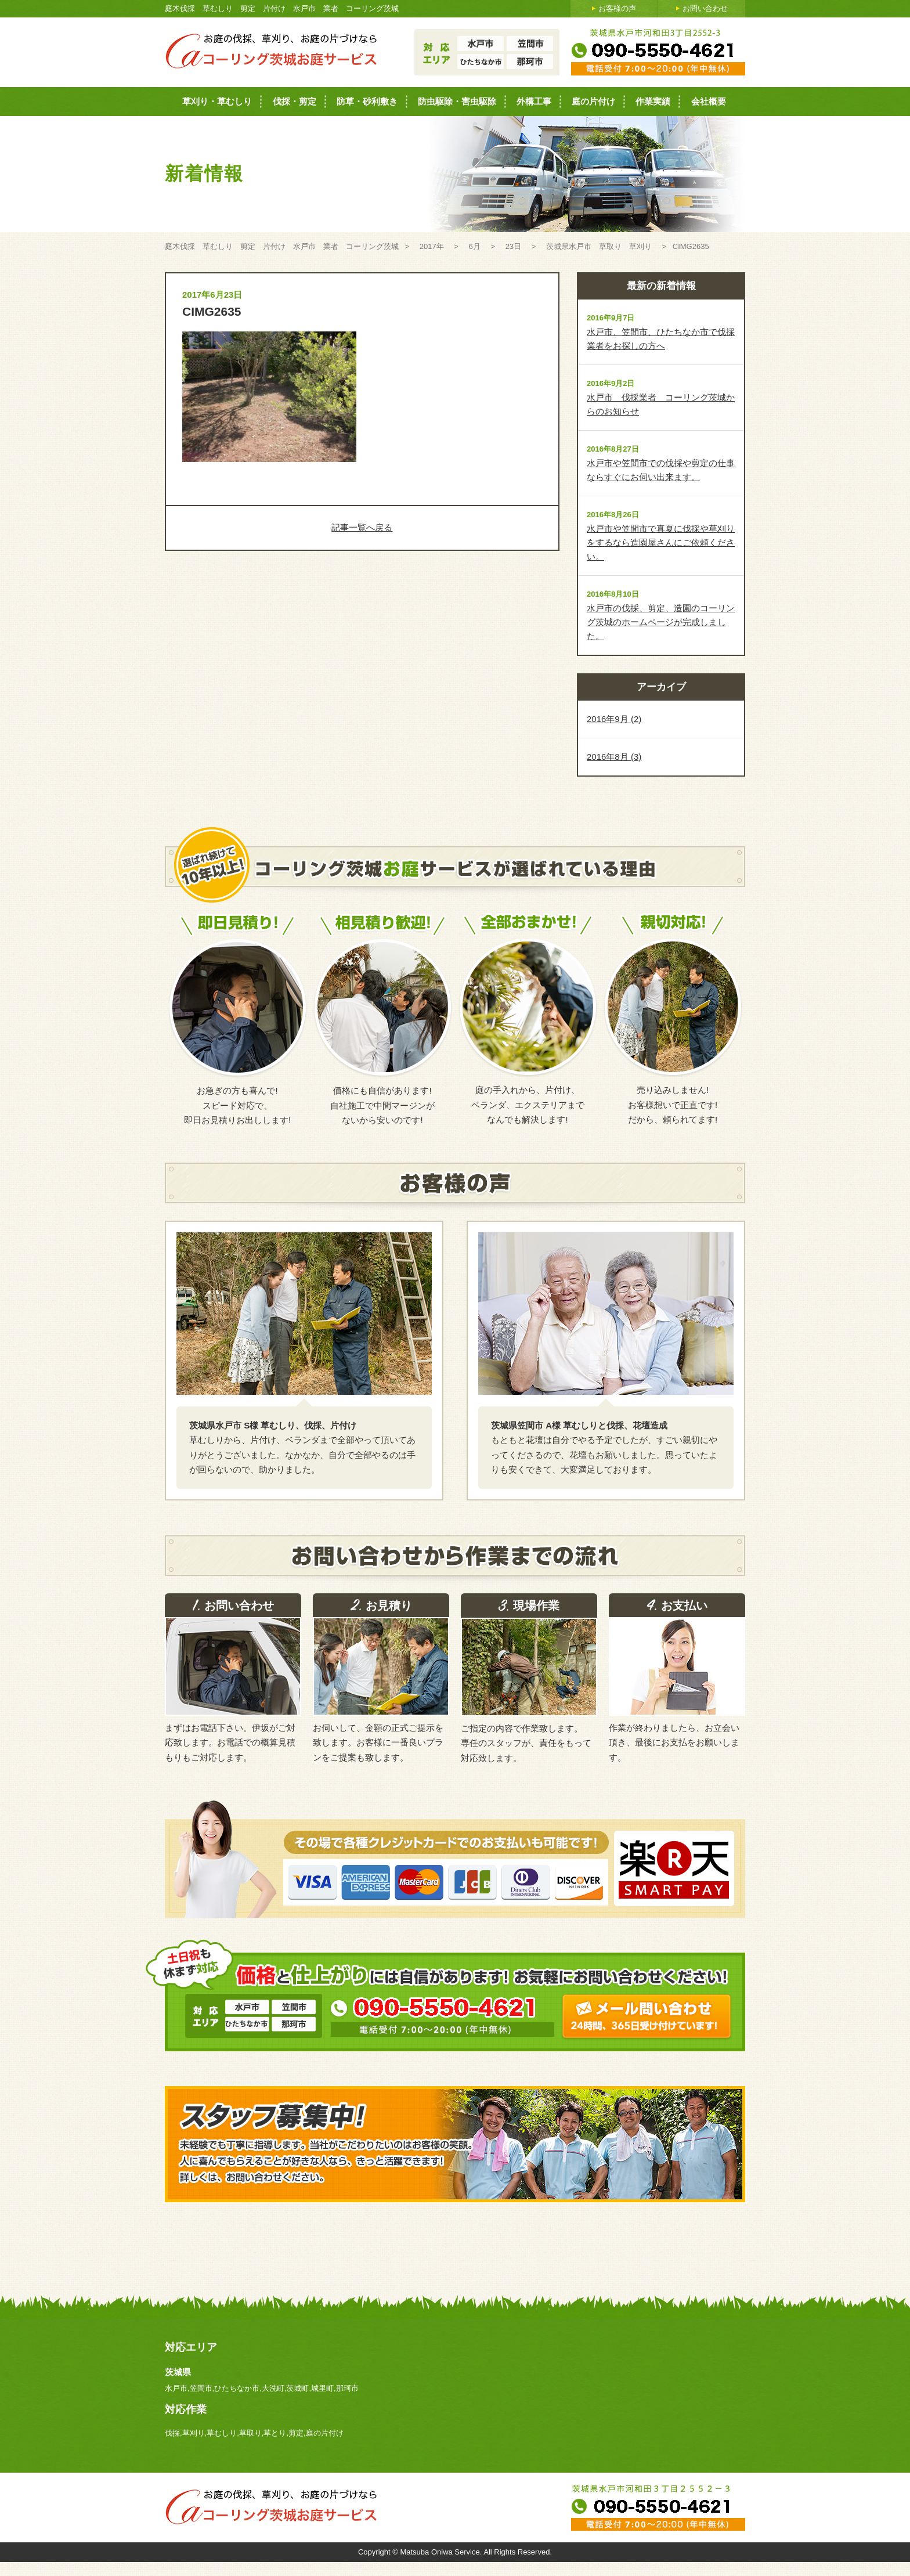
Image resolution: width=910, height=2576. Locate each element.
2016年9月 (614, 719)
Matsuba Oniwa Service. (441, 2552)
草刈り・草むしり (217, 101)
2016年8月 (614, 757)
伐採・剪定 (294, 101)
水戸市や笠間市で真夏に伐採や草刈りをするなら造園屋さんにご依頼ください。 (661, 542)
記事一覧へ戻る (361, 527)
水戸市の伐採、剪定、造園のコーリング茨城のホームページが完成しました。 (661, 622)
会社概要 (708, 101)
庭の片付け (593, 101)
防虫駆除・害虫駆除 (457, 101)
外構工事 (534, 101)
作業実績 (652, 101)
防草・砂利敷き (367, 101)
